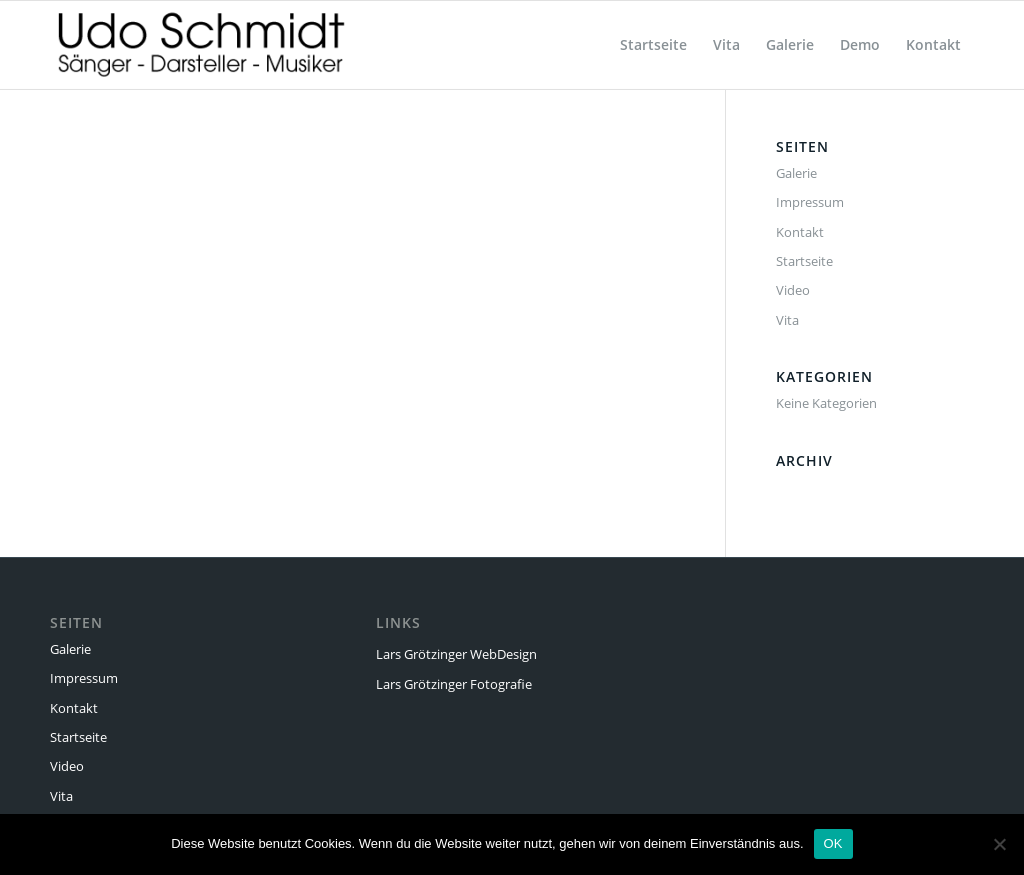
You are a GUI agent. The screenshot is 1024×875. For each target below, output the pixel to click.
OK (833, 843)
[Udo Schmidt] (200, 45)
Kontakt (800, 232)
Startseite (804, 261)
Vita (787, 320)
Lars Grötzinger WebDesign (456, 654)
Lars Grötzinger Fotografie (454, 684)
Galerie (796, 173)
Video (793, 290)
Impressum (810, 202)
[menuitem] (653, 45)
